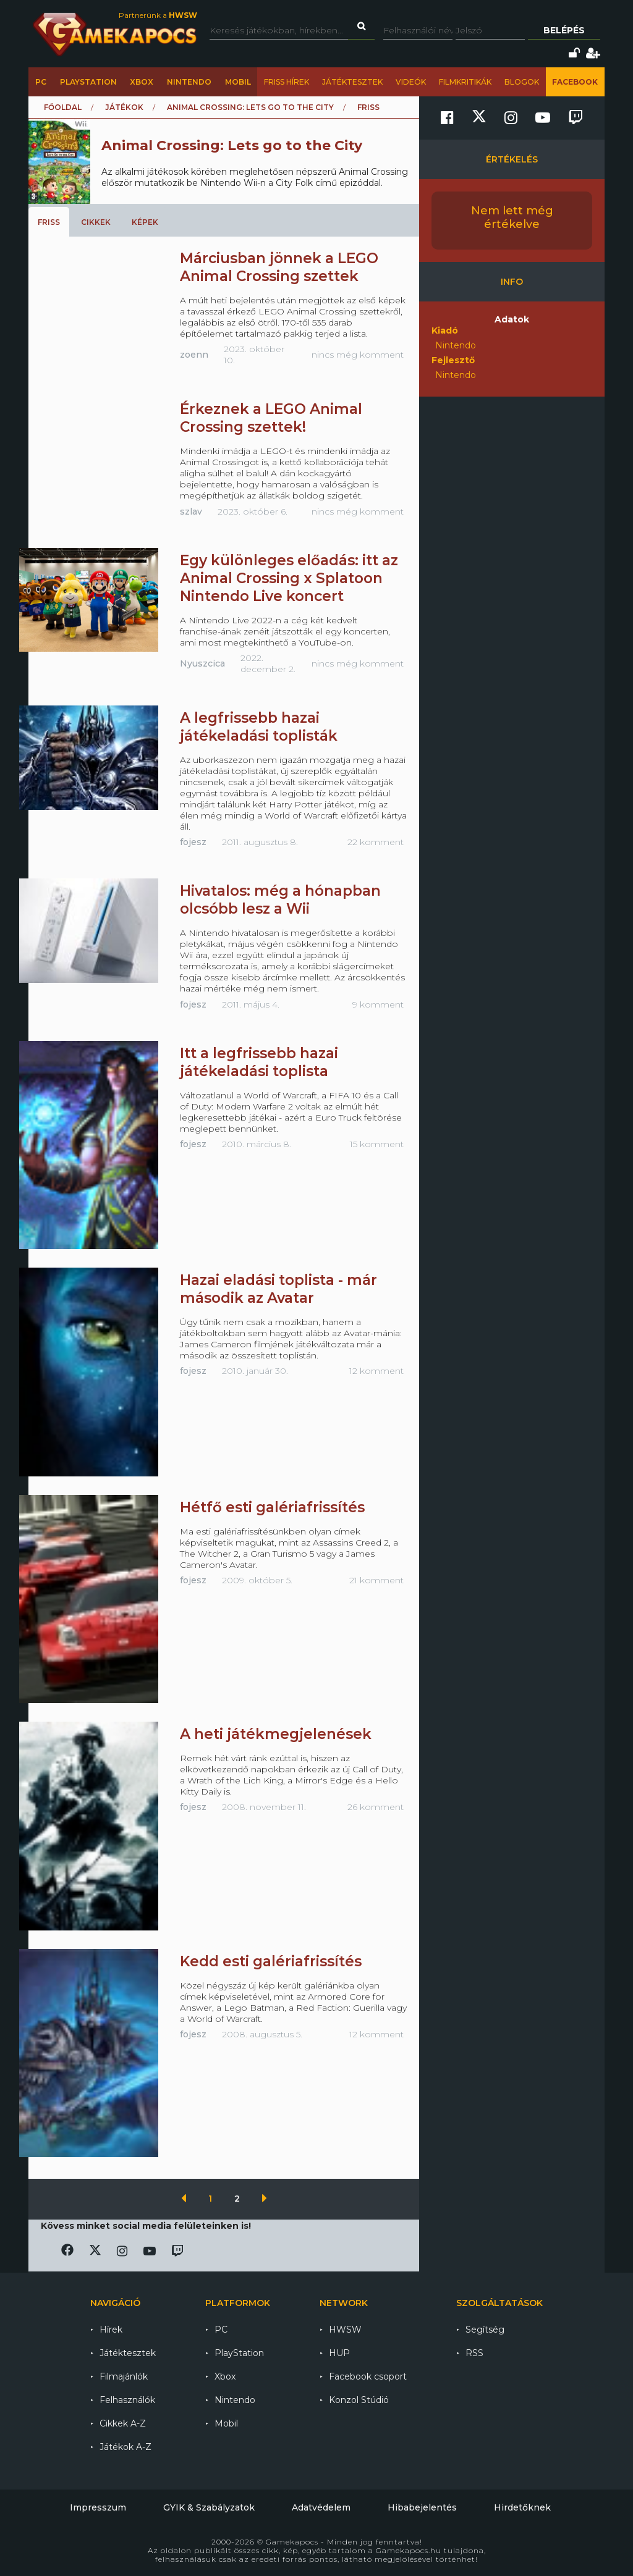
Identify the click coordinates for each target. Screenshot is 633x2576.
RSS (474, 2353)
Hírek (111, 2329)
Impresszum (98, 2507)
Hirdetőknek (522, 2507)
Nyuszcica (202, 663)
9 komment (378, 1004)
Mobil (238, 81)
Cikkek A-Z (123, 2423)
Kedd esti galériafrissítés (271, 1961)
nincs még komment (358, 354)
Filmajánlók (124, 2376)
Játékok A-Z (125, 2446)
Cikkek (96, 222)
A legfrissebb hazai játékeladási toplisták (259, 726)
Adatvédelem (321, 2507)
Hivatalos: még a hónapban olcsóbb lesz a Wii (280, 899)
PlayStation (88, 81)
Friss (49, 222)
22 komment (375, 842)
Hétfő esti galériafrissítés (272, 1507)
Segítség (484, 2329)
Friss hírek (286, 81)
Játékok (124, 107)
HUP (339, 2353)
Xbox (141, 81)
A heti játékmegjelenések (276, 1734)
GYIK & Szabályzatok (209, 2507)
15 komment (377, 1144)
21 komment (376, 1580)
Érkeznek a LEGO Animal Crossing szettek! (271, 418)
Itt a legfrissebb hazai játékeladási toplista (259, 1062)
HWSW (345, 2329)
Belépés (564, 30)
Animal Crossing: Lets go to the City (250, 107)
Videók (411, 81)
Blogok (521, 81)
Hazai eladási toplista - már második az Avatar (278, 1289)
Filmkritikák (465, 81)
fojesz (193, 842)
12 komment (376, 1370)
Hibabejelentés (422, 2507)
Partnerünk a (158, 15)
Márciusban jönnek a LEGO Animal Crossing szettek (279, 267)
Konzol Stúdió (359, 2400)
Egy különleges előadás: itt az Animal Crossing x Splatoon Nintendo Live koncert (289, 578)
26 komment (375, 1806)
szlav (191, 511)
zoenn (194, 354)
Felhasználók (127, 2400)
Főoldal (63, 107)
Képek (145, 222)
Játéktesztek (352, 81)
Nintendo (189, 81)
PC (40, 81)
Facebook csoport (368, 2376)
